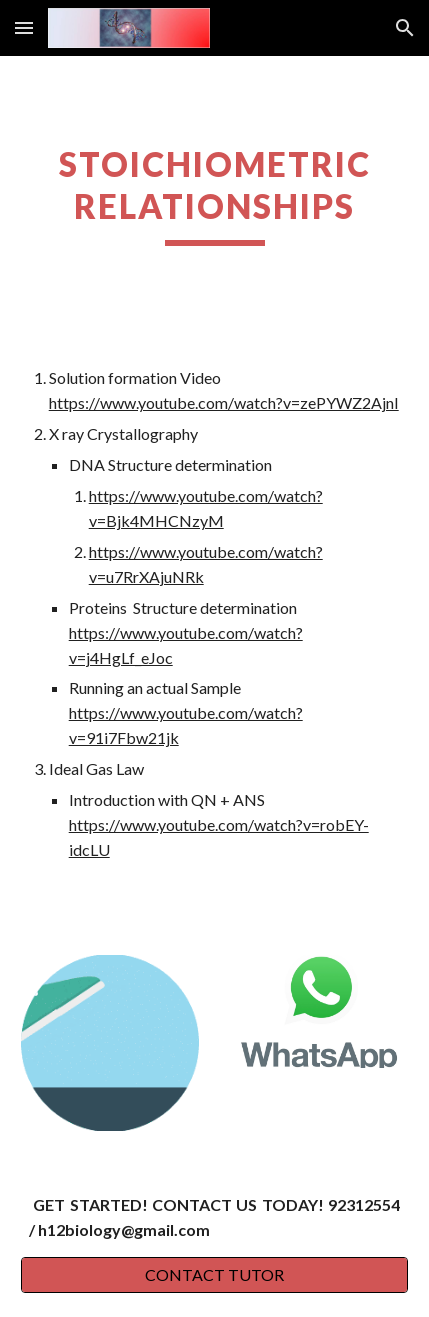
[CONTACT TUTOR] (215, 1275)
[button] (24, 27)
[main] (215, 195)
